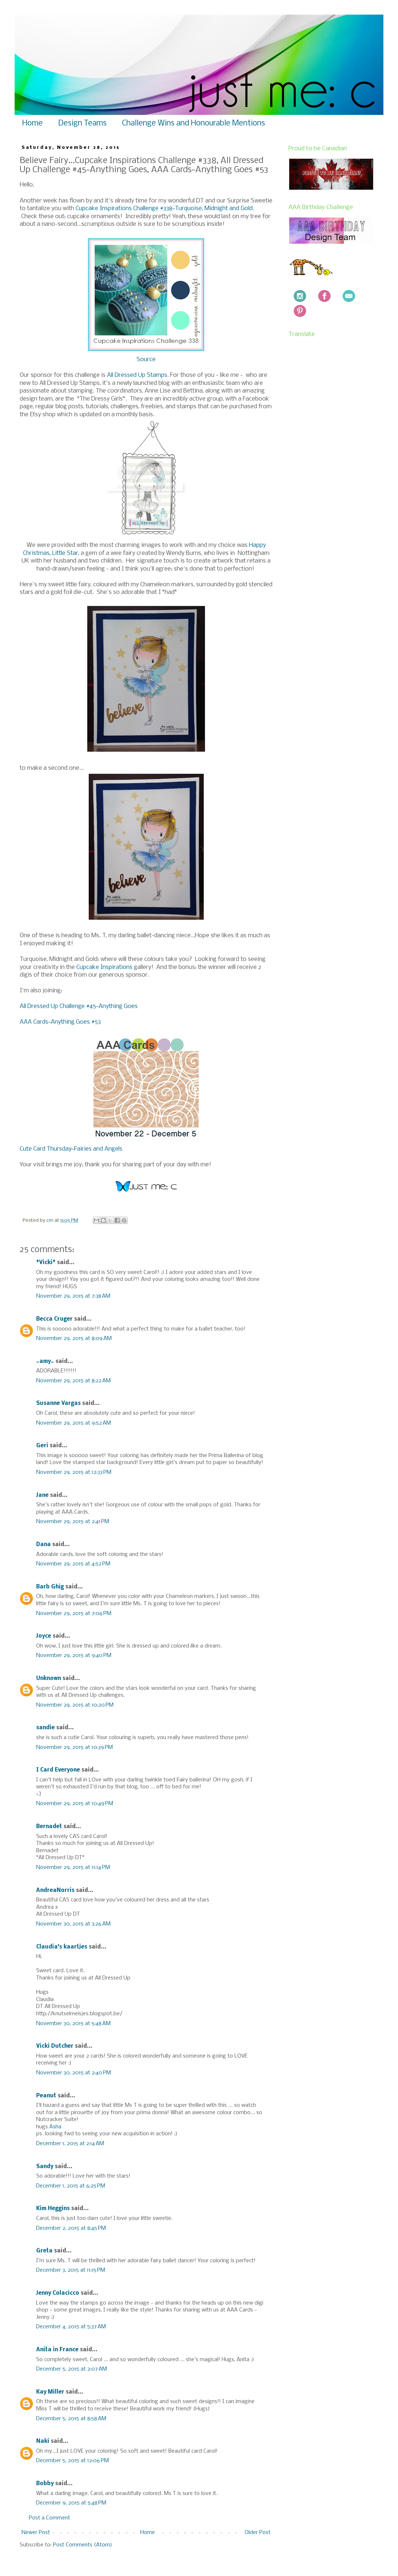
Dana (43, 1545)
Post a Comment (49, 2518)
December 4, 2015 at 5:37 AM (71, 2327)
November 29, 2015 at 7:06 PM (73, 1614)
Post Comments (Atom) (82, 2545)
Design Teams (82, 123)
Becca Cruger (54, 1319)
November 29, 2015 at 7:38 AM (73, 1296)
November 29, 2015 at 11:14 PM (73, 1867)
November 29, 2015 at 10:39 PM (74, 1747)
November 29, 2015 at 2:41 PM (72, 1522)
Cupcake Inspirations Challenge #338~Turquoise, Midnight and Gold (164, 208)
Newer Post (36, 2533)
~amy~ (45, 1361)
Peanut (46, 2096)
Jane (42, 1495)
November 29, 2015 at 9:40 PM (73, 1655)
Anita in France (57, 2350)
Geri (42, 1446)
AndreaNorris (55, 1890)
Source (146, 359)
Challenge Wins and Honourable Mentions (193, 123)
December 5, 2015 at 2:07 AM (71, 2369)
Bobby (45, 2484)
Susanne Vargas (58, 1403)
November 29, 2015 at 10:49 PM (74, 1804)
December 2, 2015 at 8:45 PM (71, 2228)
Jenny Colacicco (57, 2293)
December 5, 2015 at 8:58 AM (71, 2419)
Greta (44, 2251)
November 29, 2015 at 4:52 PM (73, 1564)
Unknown (48, 1678)
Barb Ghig (50, 1587)
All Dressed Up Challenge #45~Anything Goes (79, 1006)
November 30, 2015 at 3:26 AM (73, 1924)
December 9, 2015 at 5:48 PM (71, 2503)
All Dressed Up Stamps (137, 375)
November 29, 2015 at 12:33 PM (73, 1472)
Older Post (258, 2533)
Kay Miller (50, 2392)
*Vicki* (46, 1263)
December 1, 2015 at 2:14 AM (70, 2144)
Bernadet (49, 1827)
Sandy (44, 2167)
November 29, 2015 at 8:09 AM (74, 1338)
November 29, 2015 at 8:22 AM (73, 1381)
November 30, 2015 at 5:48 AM (73, 2024)
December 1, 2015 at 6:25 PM (70, 2186)
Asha (55, 2127)
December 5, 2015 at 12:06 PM (72, 2461)
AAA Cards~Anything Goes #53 (60, 1022)
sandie (45, 1728)
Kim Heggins (53, 2209)
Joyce (43, 1636)
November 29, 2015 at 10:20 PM (75, 1705)
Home (32, 123)
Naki (42, 2441)
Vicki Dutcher (54, 2046)
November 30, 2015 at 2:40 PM (73, 2073)
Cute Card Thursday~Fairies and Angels (71, 1149)
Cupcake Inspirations (105, 967)
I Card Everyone (58, 1770)
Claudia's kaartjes (61, 1947)
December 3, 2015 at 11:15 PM (70, 2270)
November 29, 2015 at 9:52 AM (73, 1423)
